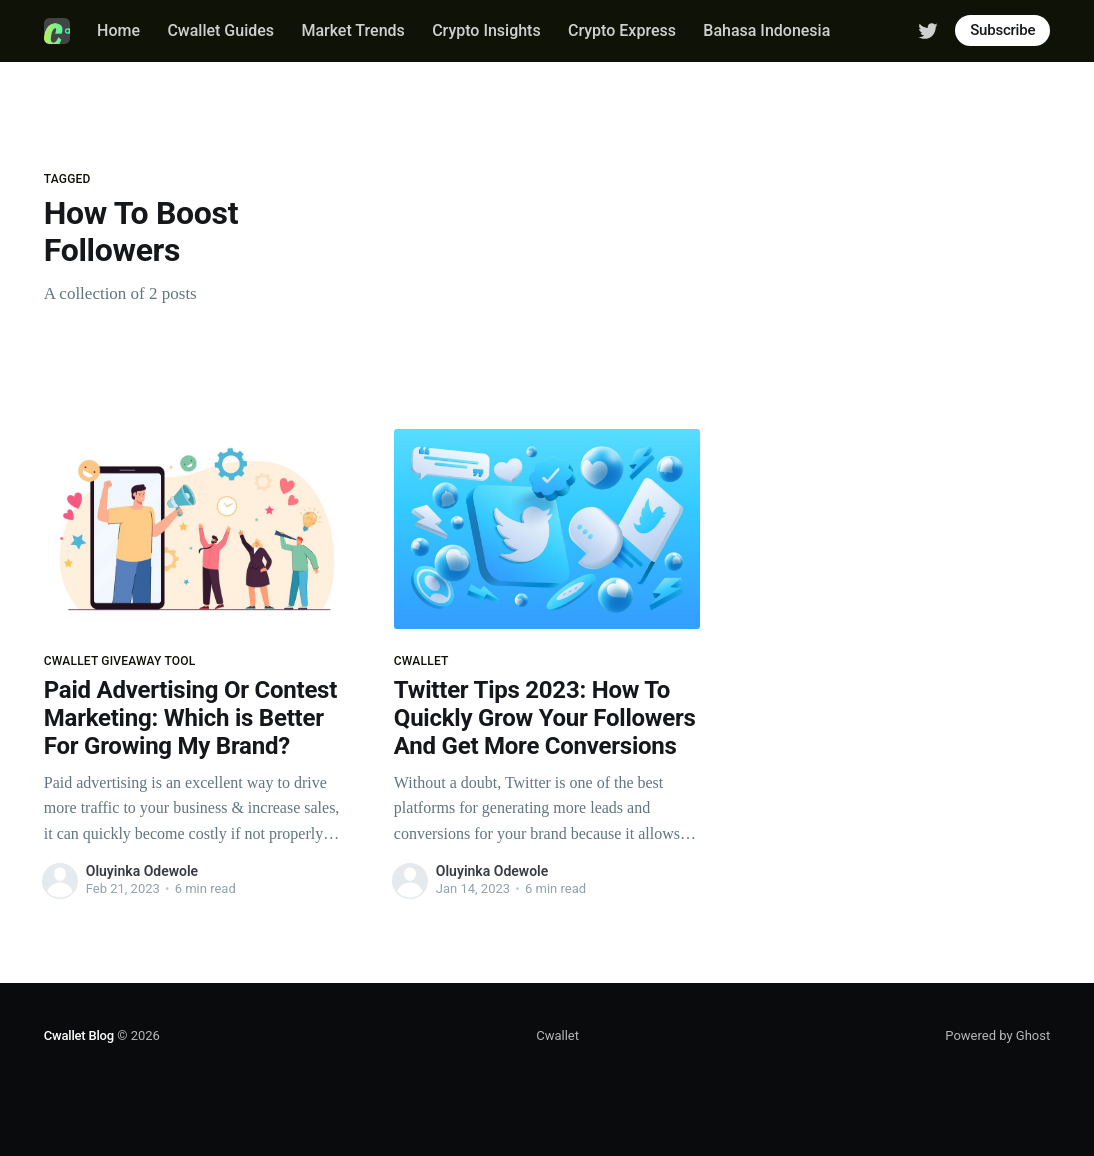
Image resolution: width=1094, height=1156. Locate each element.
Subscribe (1002, 30)
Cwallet (557, 1035)
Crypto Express (622, 30)
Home (118, 30)
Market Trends (352, 30)
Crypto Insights (486, 30)
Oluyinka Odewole (142, 871)
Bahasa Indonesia (766, 30)
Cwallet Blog (79, 1035)
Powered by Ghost (997, 1035)
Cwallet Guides (220, 30)
